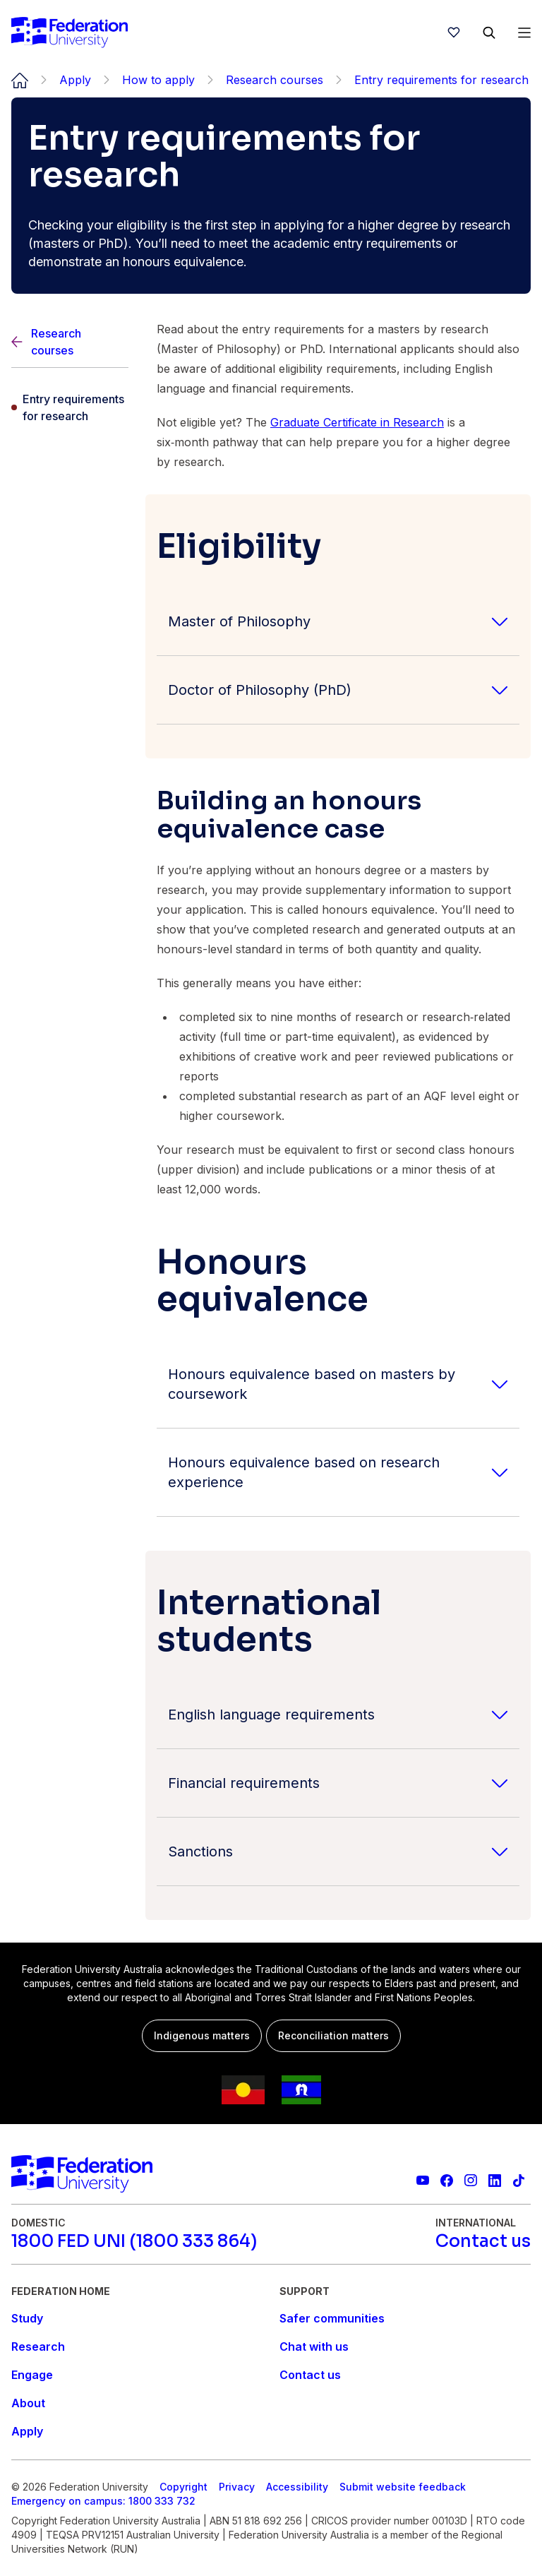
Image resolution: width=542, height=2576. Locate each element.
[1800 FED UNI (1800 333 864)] (134, 2241)
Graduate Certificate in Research (357, 422)
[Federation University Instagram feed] (471, 2181)
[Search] (489, 32)
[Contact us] (483, 2241)
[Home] (69, 32)
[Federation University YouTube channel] (423, 2181)
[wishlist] (453, 32)
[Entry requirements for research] (69, 407)
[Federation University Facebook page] (447, 2181)
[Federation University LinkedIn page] (495, 2181)
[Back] (69, 342)
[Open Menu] (524, 32)
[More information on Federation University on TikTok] (519, 2181)
